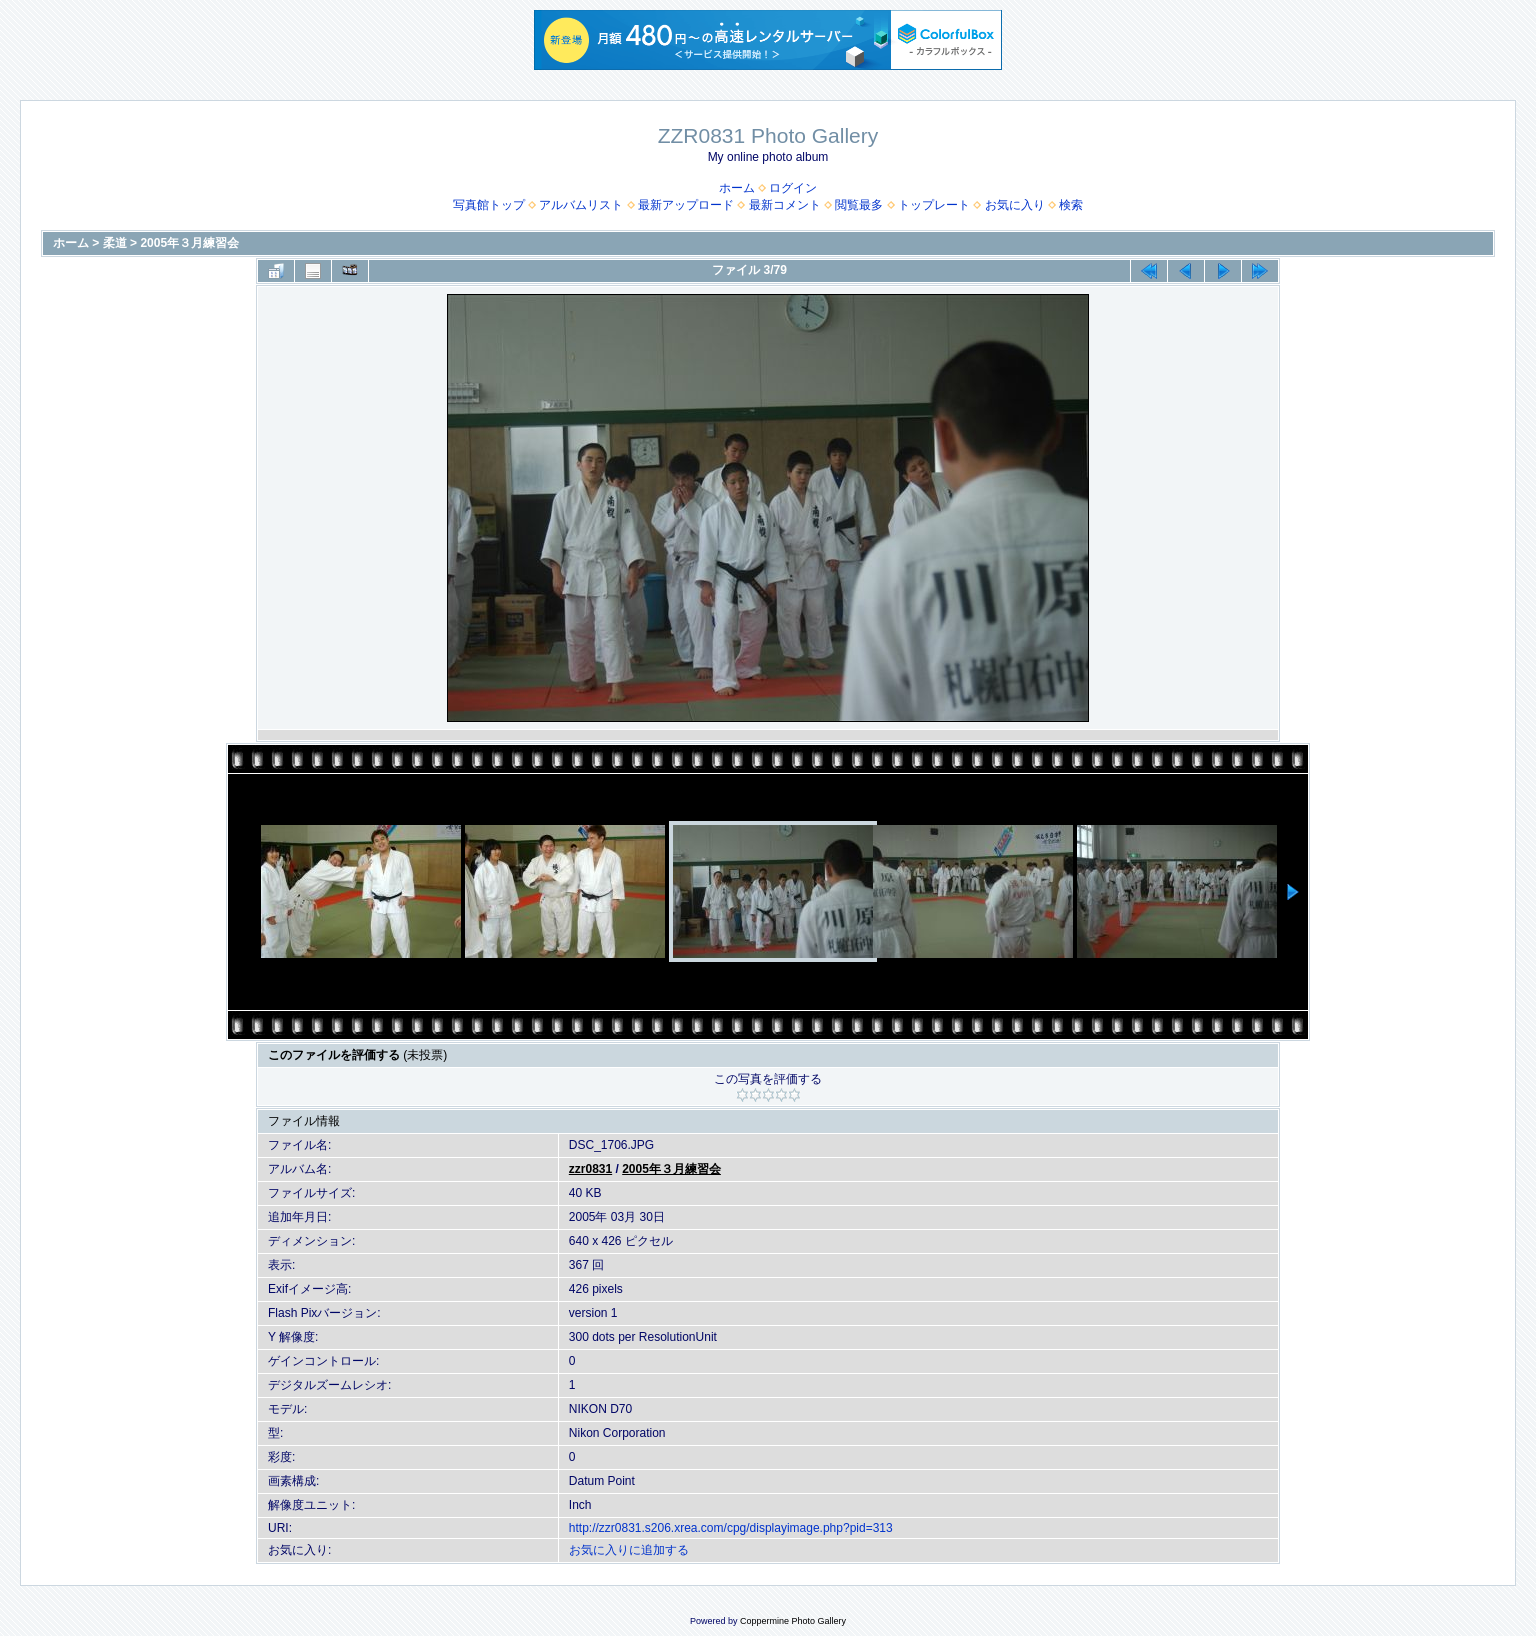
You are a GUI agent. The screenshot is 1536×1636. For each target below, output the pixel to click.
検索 (1071, 205)
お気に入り (1015, 205)
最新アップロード (686, 205)
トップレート (934, 205)
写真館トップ (489, 205)
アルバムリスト (581, 205)
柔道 (115, 243)
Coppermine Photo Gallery (793, 1621)
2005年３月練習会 (189, 243)
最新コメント (785, 205)
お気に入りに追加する (629, 1550)
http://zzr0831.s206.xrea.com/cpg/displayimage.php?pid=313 (731, 1528)
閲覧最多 (859, 205)
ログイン (793, 188)
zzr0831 (590, 1169)
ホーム (737, 188)
